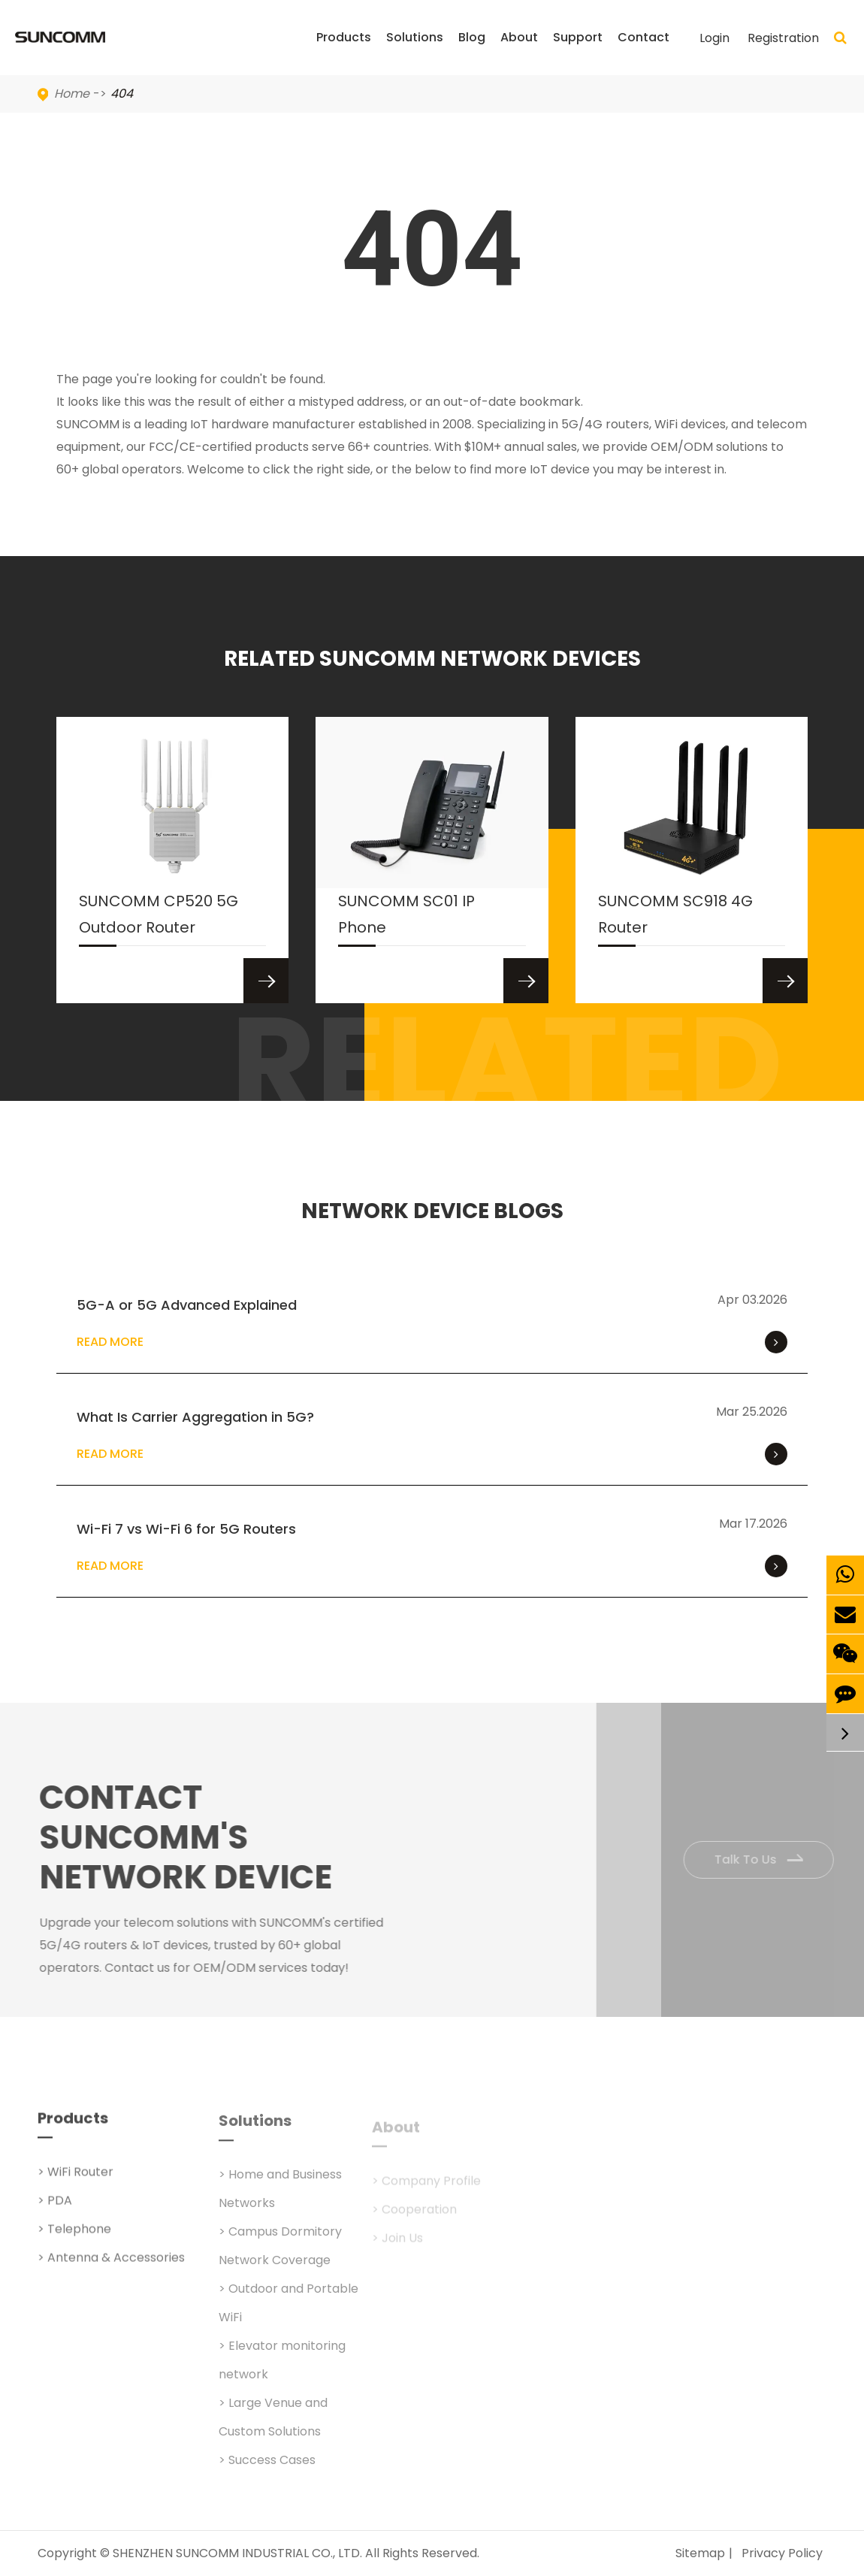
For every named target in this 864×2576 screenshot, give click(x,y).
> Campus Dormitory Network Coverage (280, 2255)
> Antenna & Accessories (111, 2264)
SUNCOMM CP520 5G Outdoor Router (158, 918)
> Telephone (74, 2236)
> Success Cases (267, 2469)
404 (121, 93)
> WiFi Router (75, 2178)
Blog (471, 52)
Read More (432, 1342)
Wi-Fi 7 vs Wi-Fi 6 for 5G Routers (186, 1528)
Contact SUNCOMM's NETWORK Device (192, 1837)
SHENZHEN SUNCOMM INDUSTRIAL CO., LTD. (237, 2553)
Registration (783, 38)
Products (343, 52)
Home (71, 93)
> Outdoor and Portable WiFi (288, 2313)
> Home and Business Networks (280, 2198)
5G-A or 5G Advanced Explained (187, 1305)
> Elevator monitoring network (282, 2370)
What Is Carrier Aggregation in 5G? (195, 1416)
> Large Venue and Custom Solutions (273, 2427)
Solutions (414, 52)
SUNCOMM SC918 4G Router (675, 918)
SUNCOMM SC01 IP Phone (406, 918)
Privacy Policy (782, 2553)
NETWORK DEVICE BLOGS (432, 1211)
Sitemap (700, 2553)
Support (578, 52)
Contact (643, 52)
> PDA (55, 2207)
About (519, 52)
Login (714, 38)
